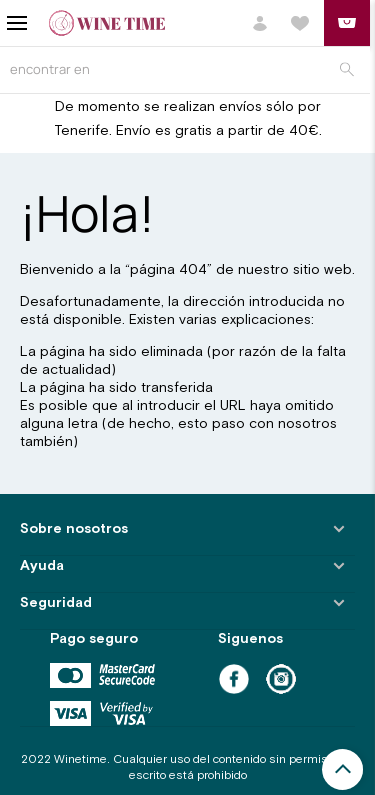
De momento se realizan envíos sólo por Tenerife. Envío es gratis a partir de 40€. (188, 119)
